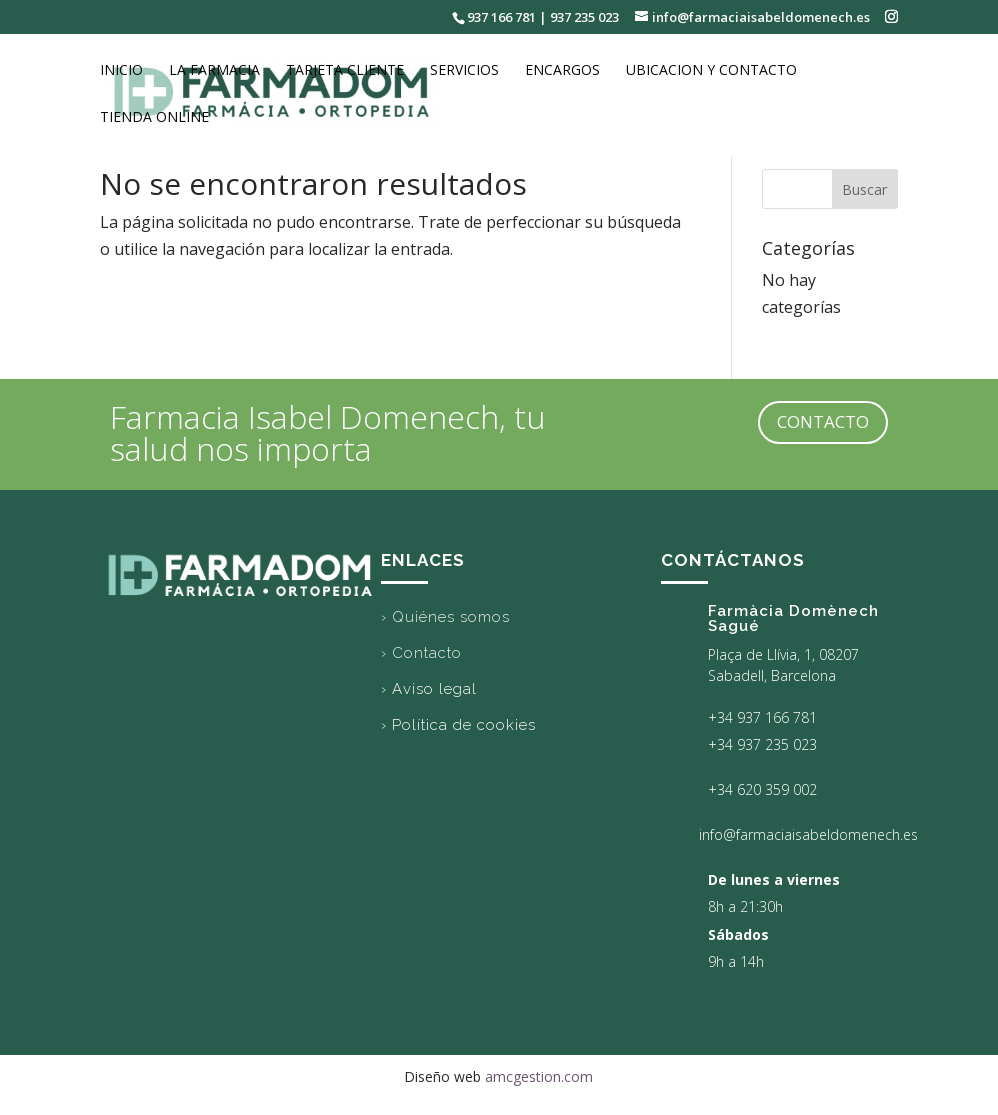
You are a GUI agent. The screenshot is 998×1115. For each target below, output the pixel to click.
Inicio (121, 71)
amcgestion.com (539, 1076)
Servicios (464, 71)
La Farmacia (214, 71)
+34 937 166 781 (762, 717)
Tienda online (154, 118)
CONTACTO (823, 421)
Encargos (562, 71)
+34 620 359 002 (762, 789)
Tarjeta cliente (345, 71)
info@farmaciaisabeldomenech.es (808, 834)
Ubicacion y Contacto (711, 71)
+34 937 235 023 (762, 744)
